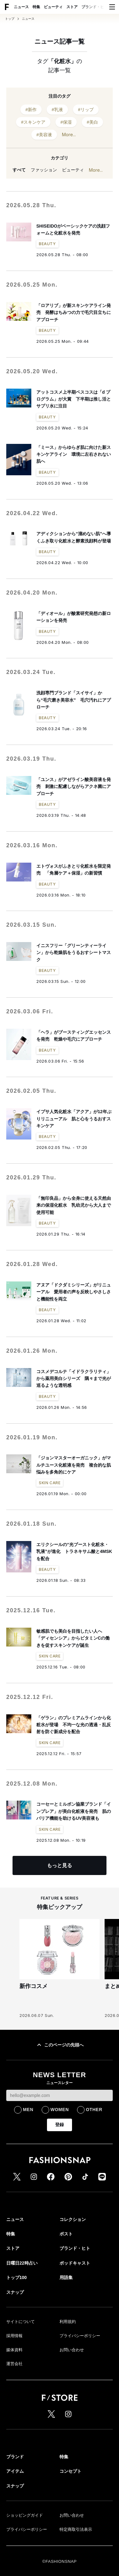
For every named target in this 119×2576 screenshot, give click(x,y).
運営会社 (14, 2363)
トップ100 (16, 2277)
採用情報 (14, 2335)
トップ (9, 18)
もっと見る (59, 1865)
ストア (72, 7)
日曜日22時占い (22, 2263)
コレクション (72, 2219)
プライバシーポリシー (79, 2335)
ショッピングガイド (24, 2515)
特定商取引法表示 (75, 2529)
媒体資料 (14, 2349)
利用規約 (67, 2321)
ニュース (21, 7)
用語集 (66, 2277)
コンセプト (70, 2471)
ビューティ (53, 7)
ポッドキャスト (74, 2263)
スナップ (15, 2292)
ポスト (66, 2233)
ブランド (15, 2456)
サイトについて (20, 2321)
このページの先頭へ (59, 2045)
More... (69, 134)
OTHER (94, 2109)
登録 (59, 2124)
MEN (28, 2109)
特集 (36, 7)
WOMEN (59, 2109)
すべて (19, 169)
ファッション (44, 169)
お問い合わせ (71, 2349)
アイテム (15, 2471)
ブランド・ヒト (94, 7)
